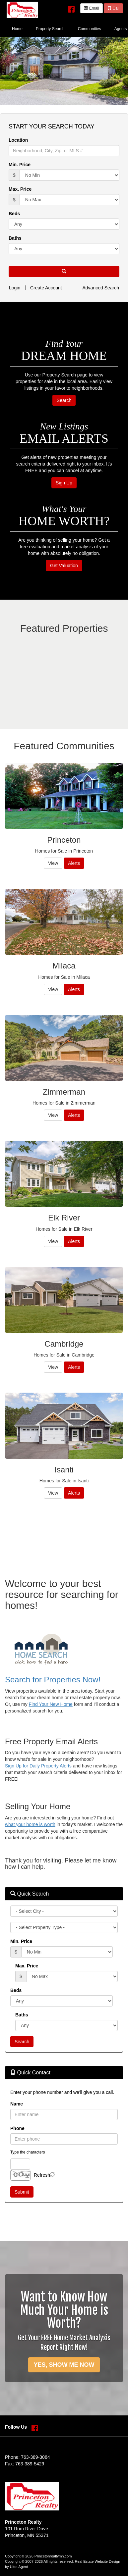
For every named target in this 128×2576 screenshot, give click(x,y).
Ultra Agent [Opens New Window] (19, 2567)
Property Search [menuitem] (50, 28)
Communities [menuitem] (89, 28)
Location (18, 140)
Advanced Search (100, 287)
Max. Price (20, 189)
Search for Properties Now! (52, 1679)
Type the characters (27, 2152)
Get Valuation (64, 565)
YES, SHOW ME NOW (63, 2364)
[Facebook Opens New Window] (71, 7)
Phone (17, 2128)
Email (91, 8)
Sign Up (64, 482)
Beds (14, 213)
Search (64, 400)
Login (14, 287)
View (53, 863)
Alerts (74, 863)
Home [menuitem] (17, 28)
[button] (64, 271)
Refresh (42, 2175)
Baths (15, 238)
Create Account (46, 287)
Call (113, 8)
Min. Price (20, 164)
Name (16, 2103)
